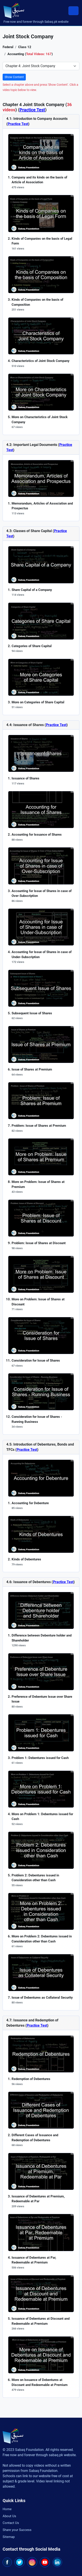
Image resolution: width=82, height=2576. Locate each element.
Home (7, 2508)
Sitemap (9, 2537)
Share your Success (17, 2530)
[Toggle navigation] (73, 10)
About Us (9, 2515)
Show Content (14, 77)
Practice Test (32, 109)
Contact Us (11, 2523)
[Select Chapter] (41, 66)
